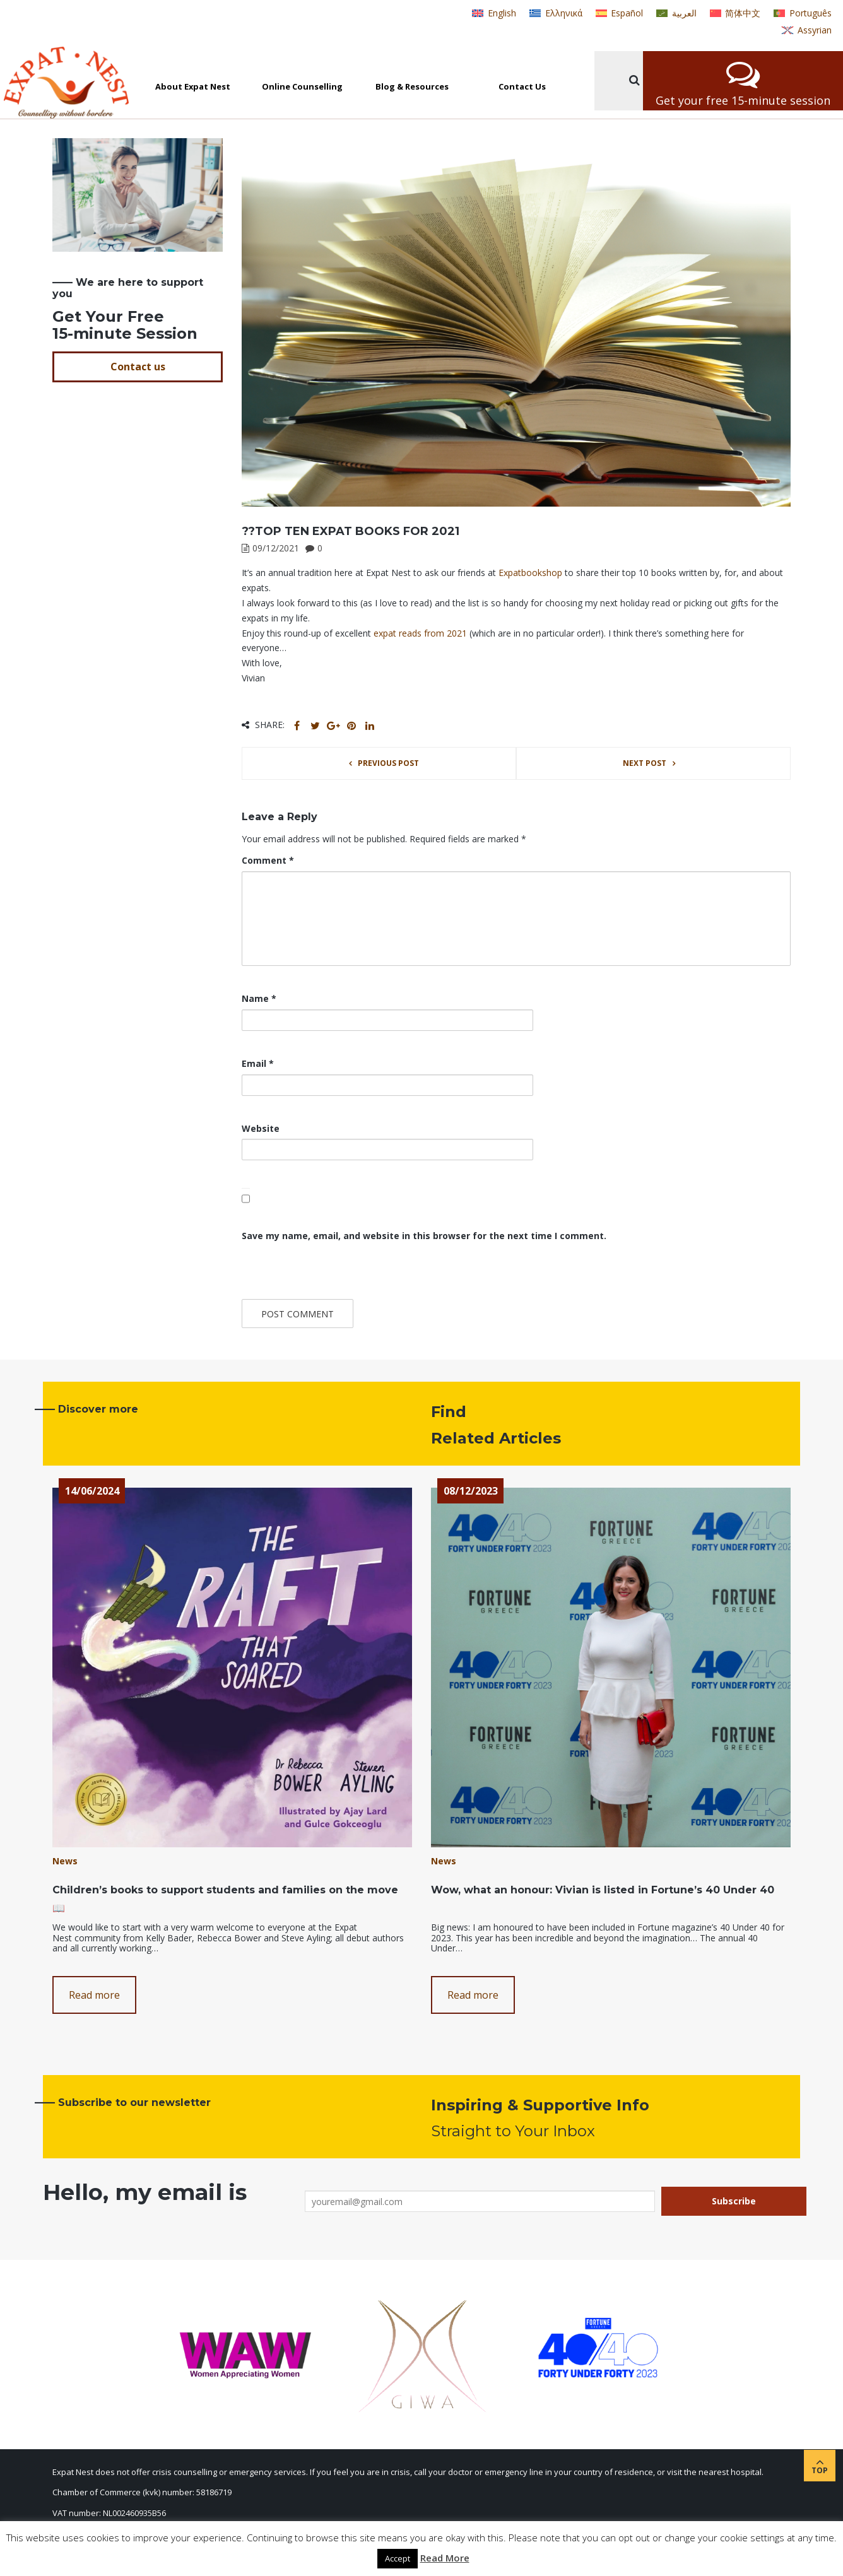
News (65, 1861)
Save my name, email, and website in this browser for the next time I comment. (424, 1236)
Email (258, 1063)
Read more (94, 1995)
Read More (444, 2557)
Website (261, 1128)
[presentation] (328, 1272)
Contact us (137, 366)
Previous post (388, 763)
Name (259, 998)
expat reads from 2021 (420, 633)
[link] (530, 573)
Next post (644, 763)
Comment (268, 860)
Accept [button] (397, 2558)
